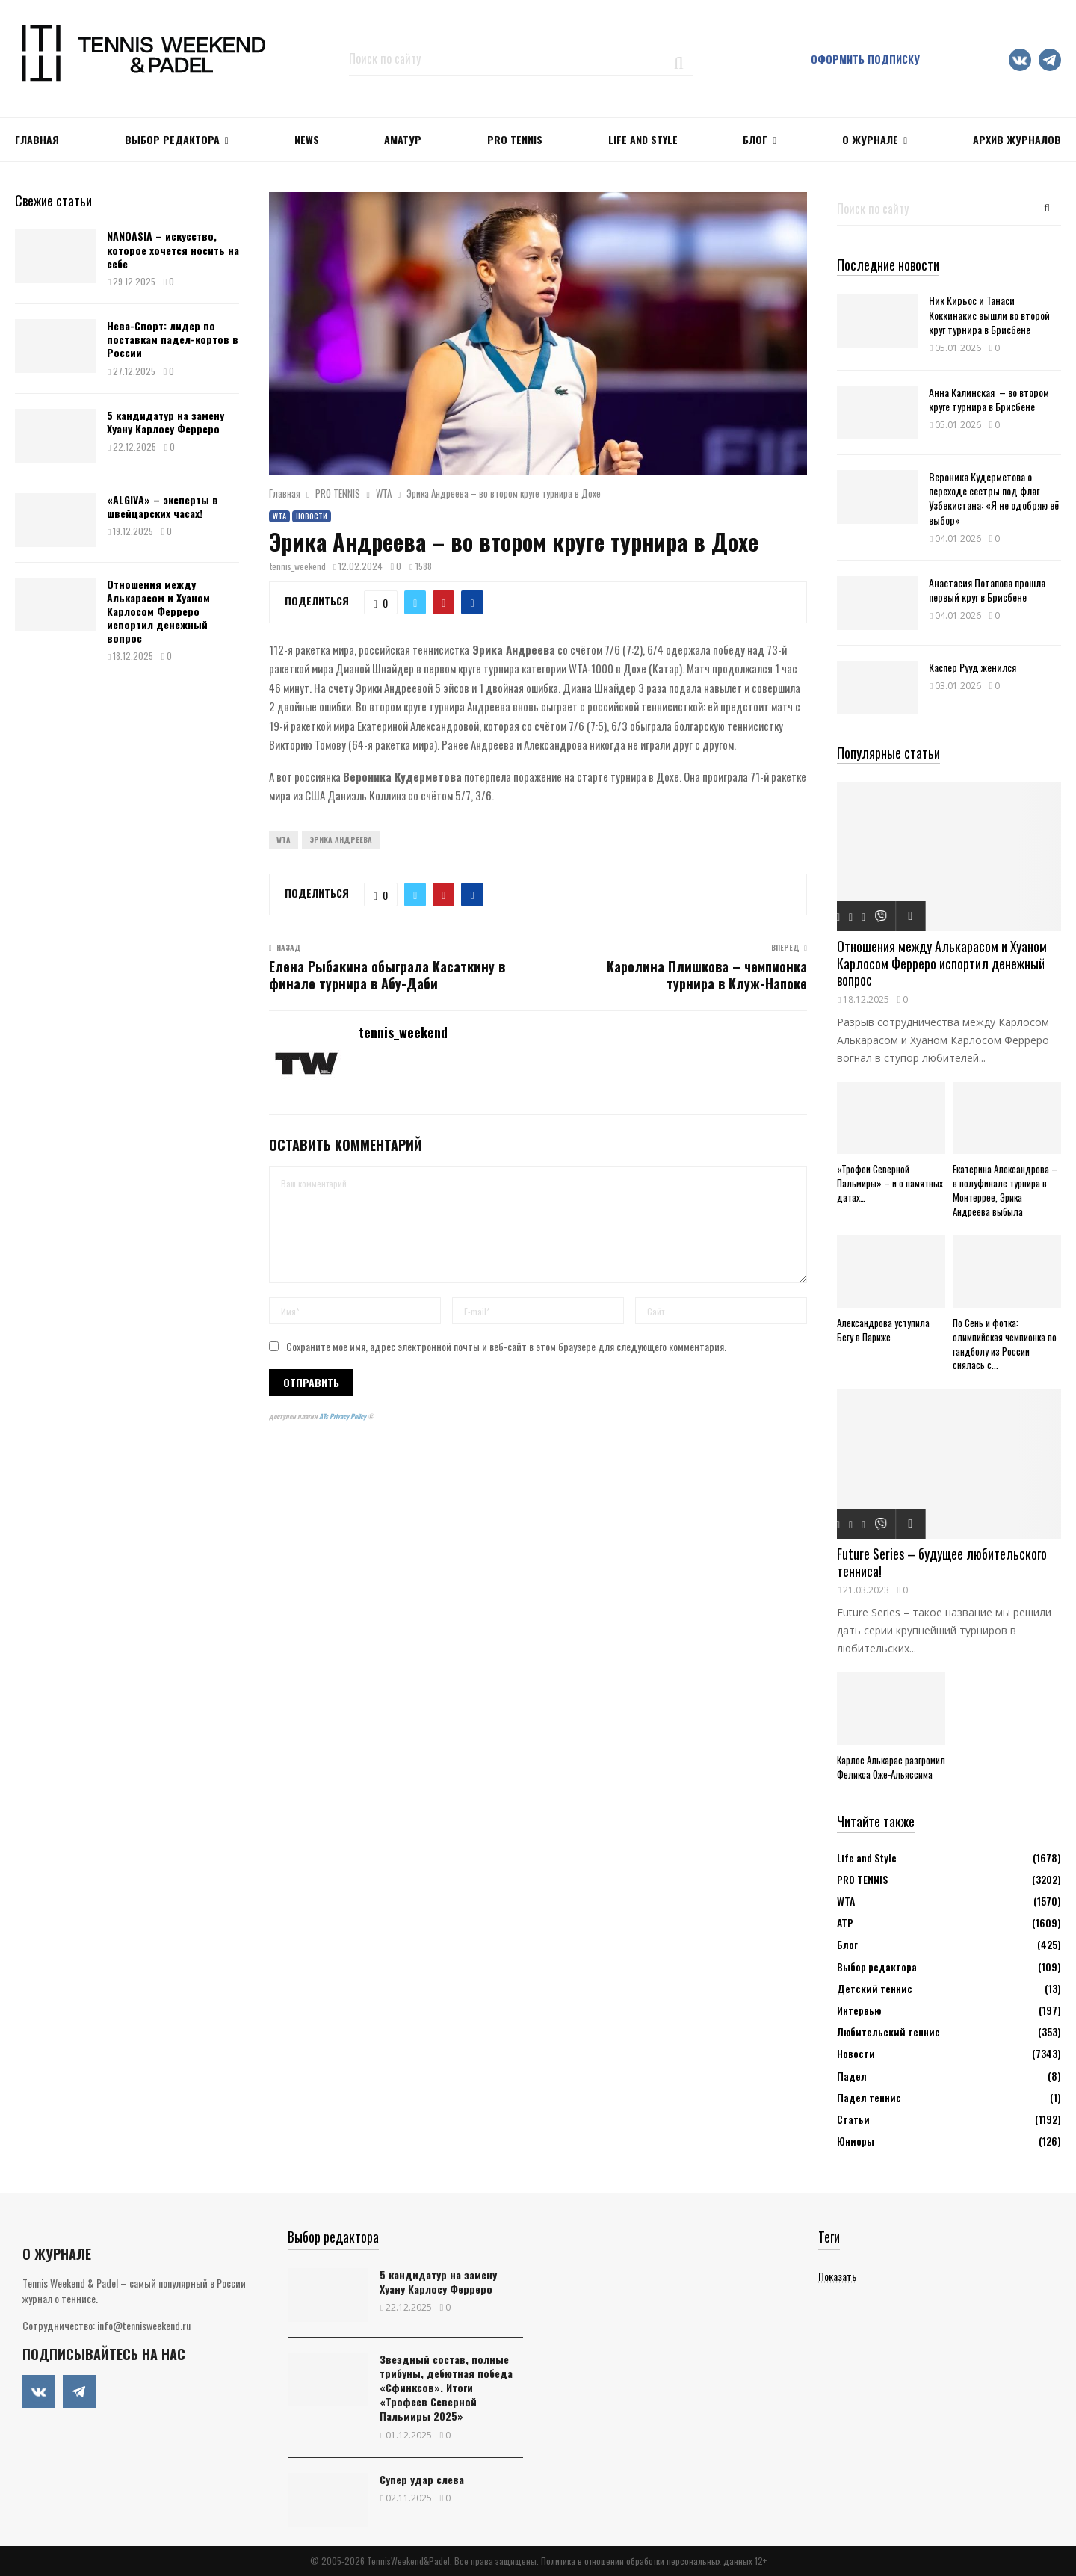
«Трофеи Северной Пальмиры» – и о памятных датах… (890, 1183)
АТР (845, 1922)
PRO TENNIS (514, 139)
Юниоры (855, 2141)
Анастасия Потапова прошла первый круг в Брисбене (987, 590)
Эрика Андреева (340, 839)
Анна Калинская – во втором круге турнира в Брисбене (989, 399)
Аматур (402, 139)
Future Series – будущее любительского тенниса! (942, 1562)
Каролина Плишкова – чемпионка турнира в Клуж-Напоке (707, 975)
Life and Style (643, 139)
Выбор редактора (172, 139)
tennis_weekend (298, 566)
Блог (755, 139)
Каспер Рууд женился (972, 667)
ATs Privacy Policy (343, 1416)
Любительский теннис (888, 2031)
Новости (311, 516)
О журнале (870, 139)
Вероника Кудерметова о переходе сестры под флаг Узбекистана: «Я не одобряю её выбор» (994, 498)
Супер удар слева (422, 2479)
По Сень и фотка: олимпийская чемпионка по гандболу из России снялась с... (1005, 1343)
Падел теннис (869, 2097)
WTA (279, 516)
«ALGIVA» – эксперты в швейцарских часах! (162, 506)
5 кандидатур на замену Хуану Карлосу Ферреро (165, 421)
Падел (852, 2076)
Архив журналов (1017, 139)
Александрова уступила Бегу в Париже (883, 1329)
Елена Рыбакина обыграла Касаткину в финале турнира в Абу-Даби (387, 975)
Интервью (859, 2010)
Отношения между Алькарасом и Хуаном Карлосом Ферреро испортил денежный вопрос (158, 611)
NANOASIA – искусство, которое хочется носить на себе (173, 249)
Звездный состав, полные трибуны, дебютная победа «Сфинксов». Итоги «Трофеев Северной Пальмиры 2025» (446, 2387)
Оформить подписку (865, 59)
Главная (37, 139)
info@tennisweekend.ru (144, 2325)
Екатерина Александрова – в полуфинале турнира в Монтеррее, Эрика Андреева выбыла (1005, 1189)
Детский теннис (874, 1988)
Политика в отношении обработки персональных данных (646, 2560)
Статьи (853, 2119)
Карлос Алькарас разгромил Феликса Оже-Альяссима (891, 1767)
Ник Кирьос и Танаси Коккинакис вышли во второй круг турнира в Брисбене (989, 314)
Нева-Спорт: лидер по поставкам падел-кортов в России (172, 339)
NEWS (306, 139)
